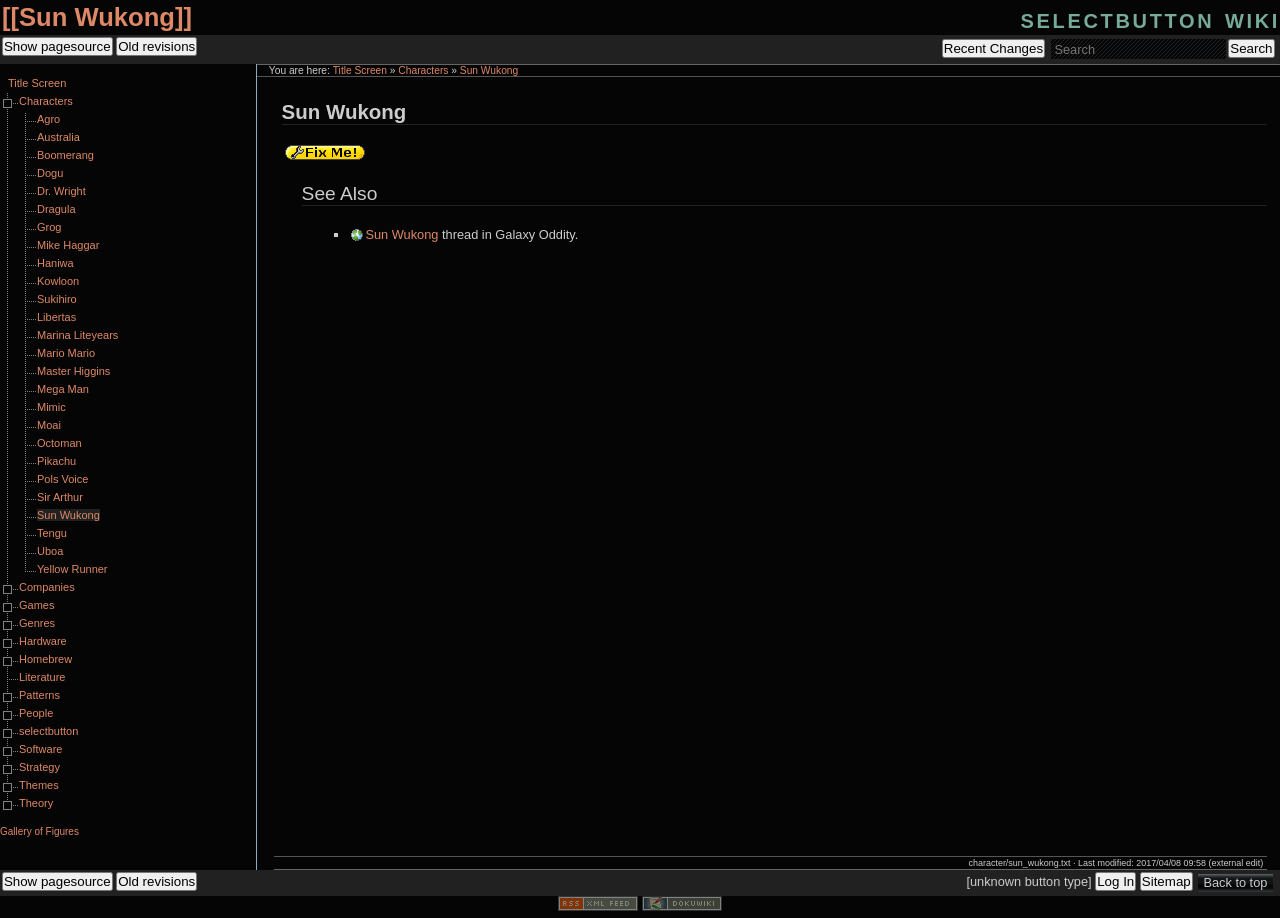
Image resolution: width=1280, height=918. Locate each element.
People (36, 713)
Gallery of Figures (39, 831)
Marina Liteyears (77, 335)
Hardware (43, 641)
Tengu (52, 533)
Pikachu (56, 461)
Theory (36, 803)
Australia (58, 137)
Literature (42, 677)
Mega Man (63, 389)
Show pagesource (57, 46)
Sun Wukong (97, 17)
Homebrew (45, 659)
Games (36, 605)
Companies (47, 587)
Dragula (56, 209)
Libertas (56, 317)
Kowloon (58, 281)
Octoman (59, 443)
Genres (37, 623)
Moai (49, 425)
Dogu (50, 173)
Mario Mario (66, 353)
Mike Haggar (68, 245)
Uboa (50, 551)
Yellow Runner (72, 569)
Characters (423, 70)
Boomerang (65, 155)
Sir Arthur (60, 497)
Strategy (39, 767)
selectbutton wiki (1150, 18)
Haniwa (55, 263)
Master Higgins (73, 371)
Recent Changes (993, 48)
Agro (48, 119)
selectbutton (48, 731)
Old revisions (156, 46)
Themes (39, 785)
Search (1251, 48)
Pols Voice (62, 479)
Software (40, 749)
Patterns (39, 695)
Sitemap (1166, 881)
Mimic (51, 407)
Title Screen (360, 70)
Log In (1115, 881)
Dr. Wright (61, 191)
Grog (49, 227)
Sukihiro (57, 299)
